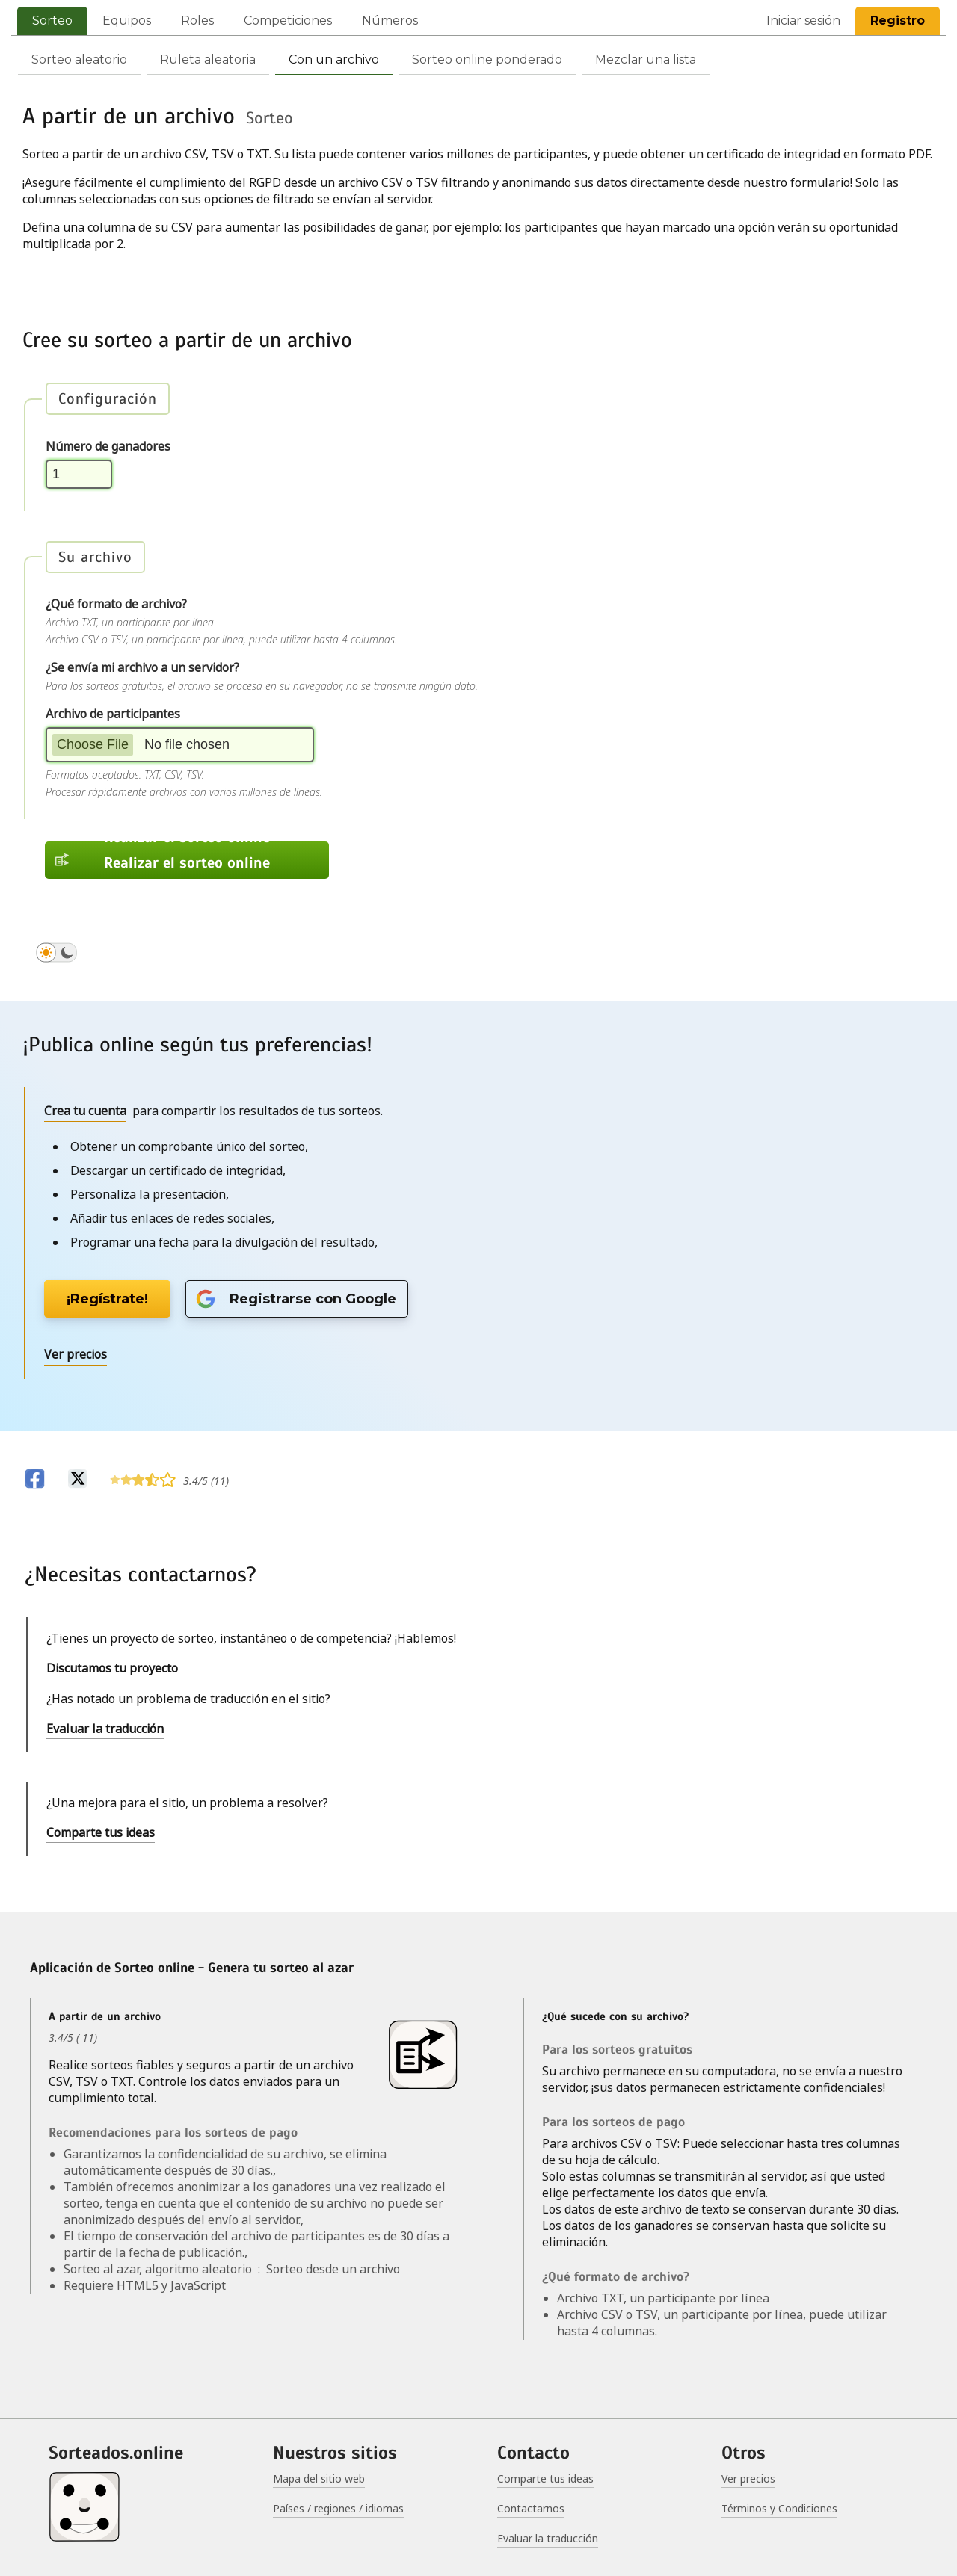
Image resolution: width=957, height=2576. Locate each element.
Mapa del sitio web (319, 2478)
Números (390, 20)
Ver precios (748, 2478)
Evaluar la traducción (105, 1728)
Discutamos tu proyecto (112, 1668)
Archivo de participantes (113, 713)
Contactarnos (530, 2508)
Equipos (126, 20)
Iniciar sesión (803, 20)
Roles (197, 20)
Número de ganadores (108, 446)
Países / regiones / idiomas (338, 2508)
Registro (897, 20)
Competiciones (288, 20)
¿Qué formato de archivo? (116, 604)
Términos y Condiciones (779, 2508)
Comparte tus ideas (100, 1832)
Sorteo (52, 20)
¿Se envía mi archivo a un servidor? (142, 667)
